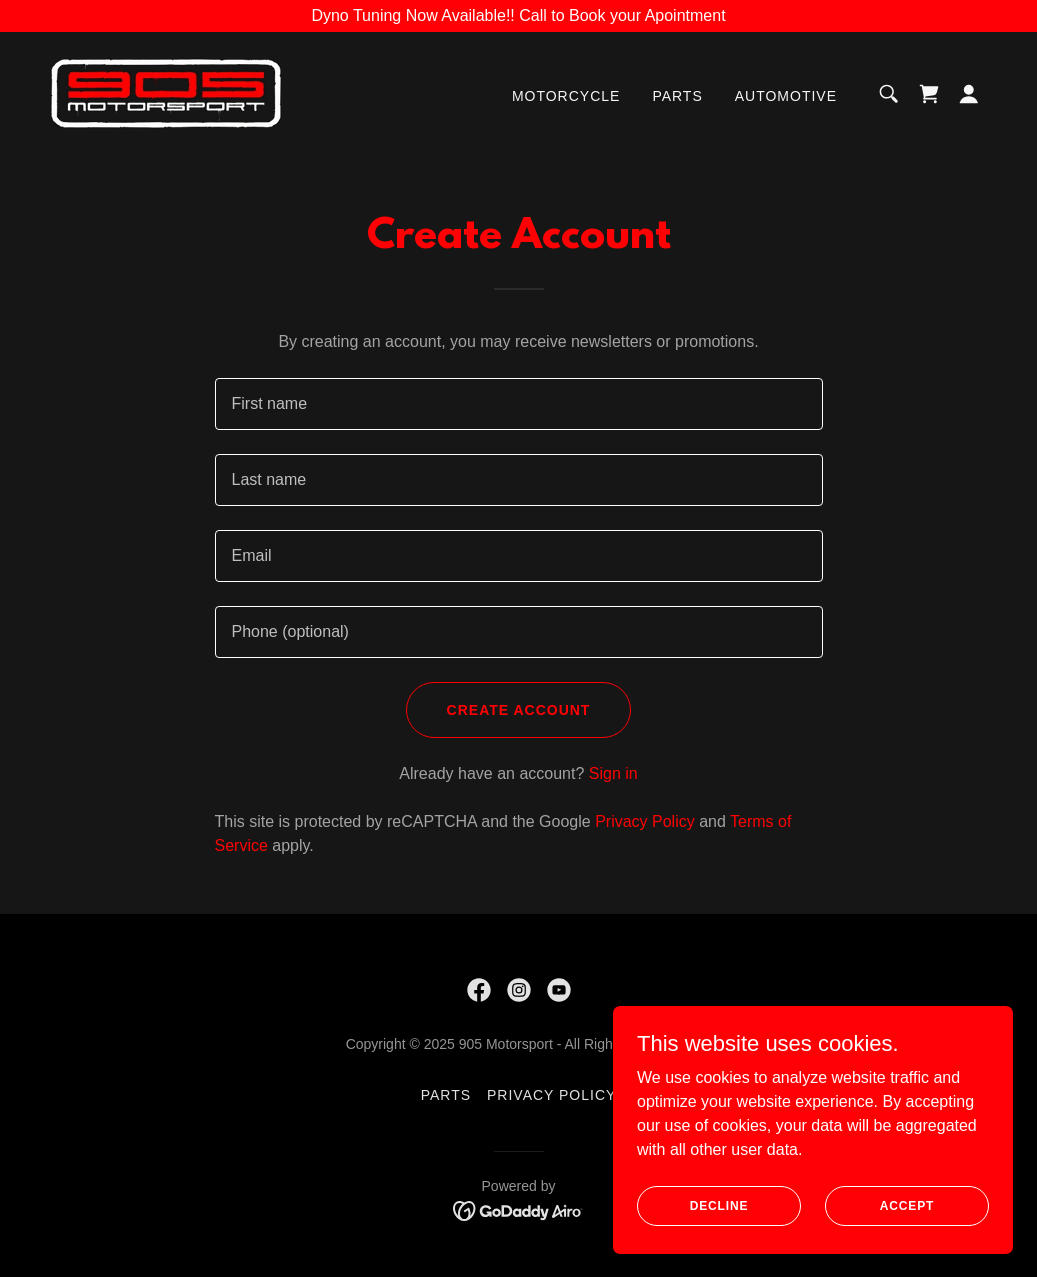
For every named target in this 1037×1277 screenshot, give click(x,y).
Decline (719, 1205)
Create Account (519, 710)
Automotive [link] (786, 96)
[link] (166, 92)
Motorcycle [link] (566, 96)
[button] (969, 94)
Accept (907, 1205)
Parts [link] (677, 96)
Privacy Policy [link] (645, 821)
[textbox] (519, 404)
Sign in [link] (613, 773)
